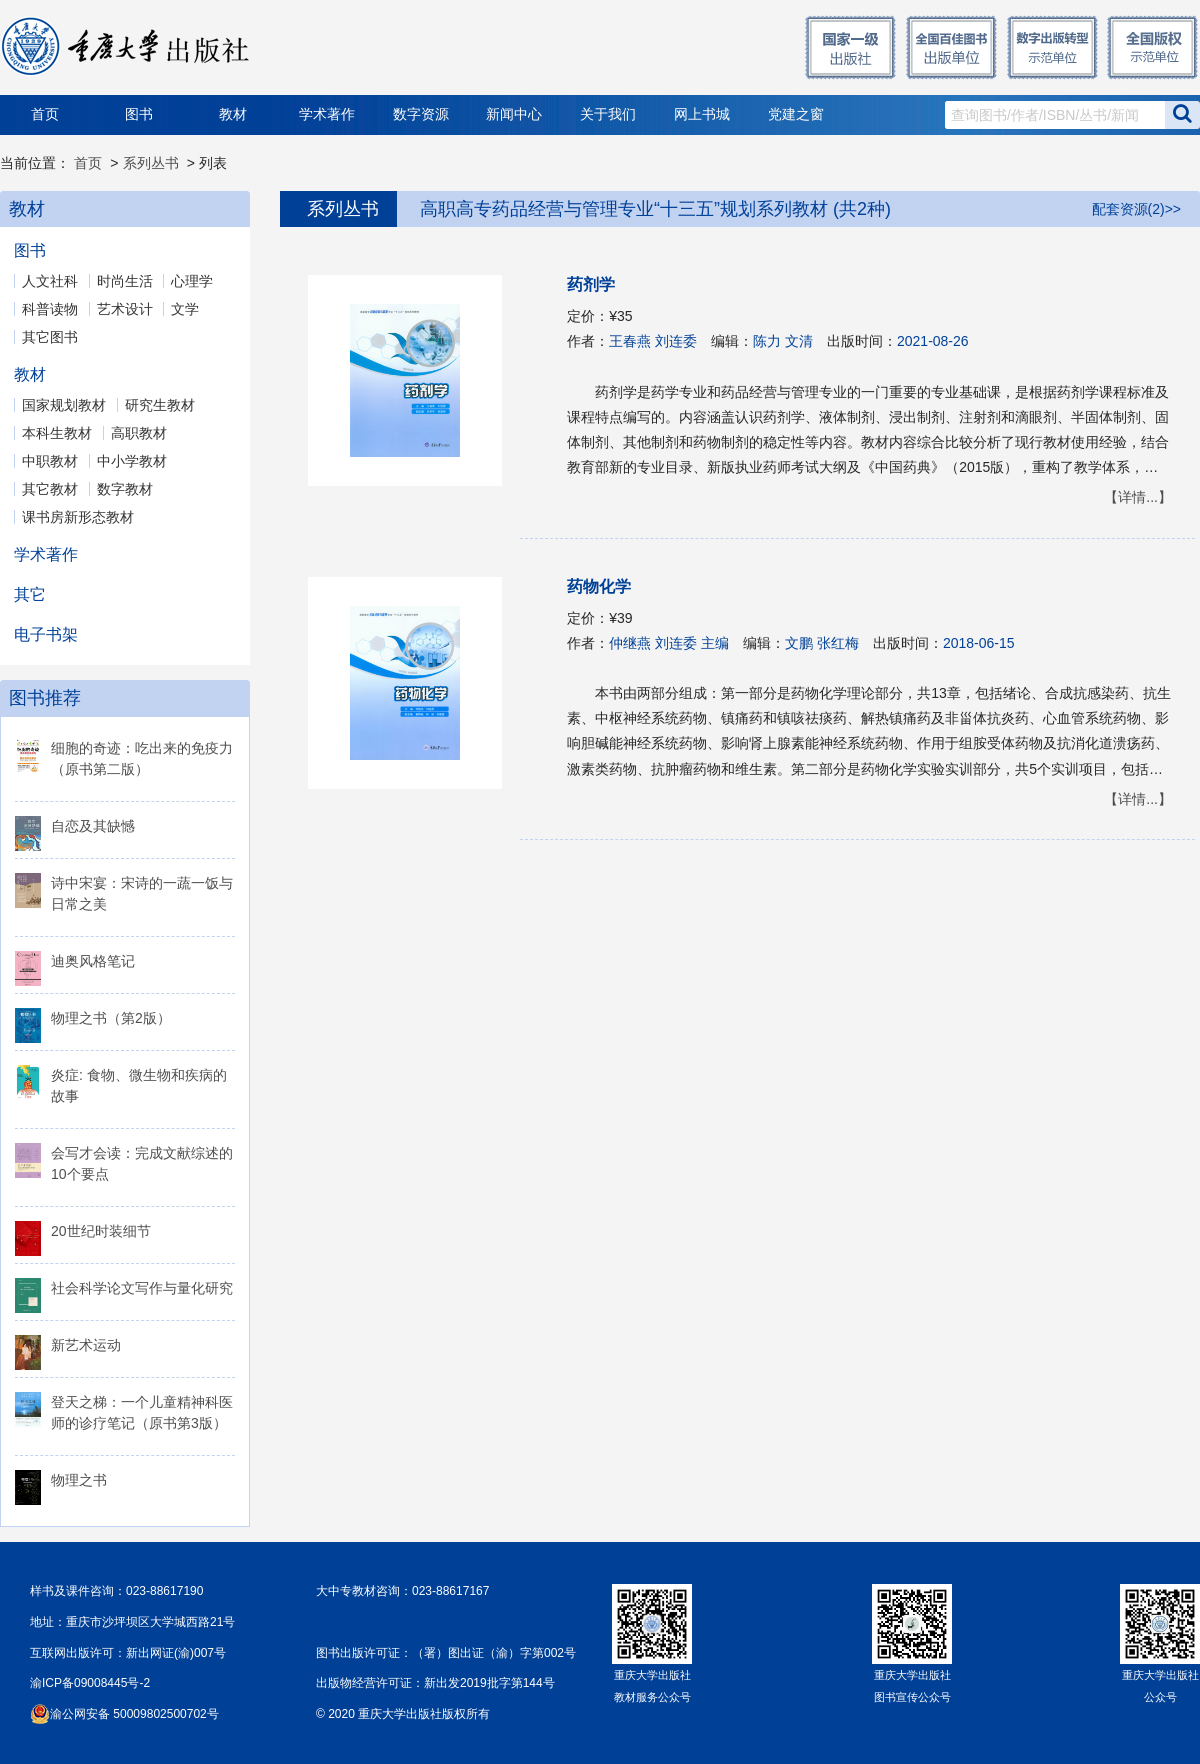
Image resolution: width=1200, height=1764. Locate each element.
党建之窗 (796, 114)
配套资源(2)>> (1136, 209)
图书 (139, 114)
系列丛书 (151, 163)
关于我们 (608, 114)
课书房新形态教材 (78, 517)
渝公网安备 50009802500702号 (134, 1714)
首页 (45, 114)
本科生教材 (57, 433)
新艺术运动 (86, 1345)
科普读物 (50, 309)
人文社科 (50, 281)
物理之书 (79, 1480)
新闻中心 (514, 114)
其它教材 (50, 489)
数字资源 (421, 114)
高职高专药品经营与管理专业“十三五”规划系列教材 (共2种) (655, 209)
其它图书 (50, 337)
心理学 (192, 281)
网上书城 (702, 114)
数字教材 (125, 489)
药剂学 (591, 284)
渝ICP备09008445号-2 (90, 1683)
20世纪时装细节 (101, 1231)
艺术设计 (125, 309)
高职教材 (139, 433)
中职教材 (50, 461)
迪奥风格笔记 (93, 961)
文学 (185, 309)
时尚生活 (125, 281)
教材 (233, 114)
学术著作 (327, 114)
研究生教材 (160, 405)
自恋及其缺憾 (93, 826)
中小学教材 (132, 461)
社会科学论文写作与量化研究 (142, 1288)
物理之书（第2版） (111, 1018)
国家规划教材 (64, 405)
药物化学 (599, 586)
